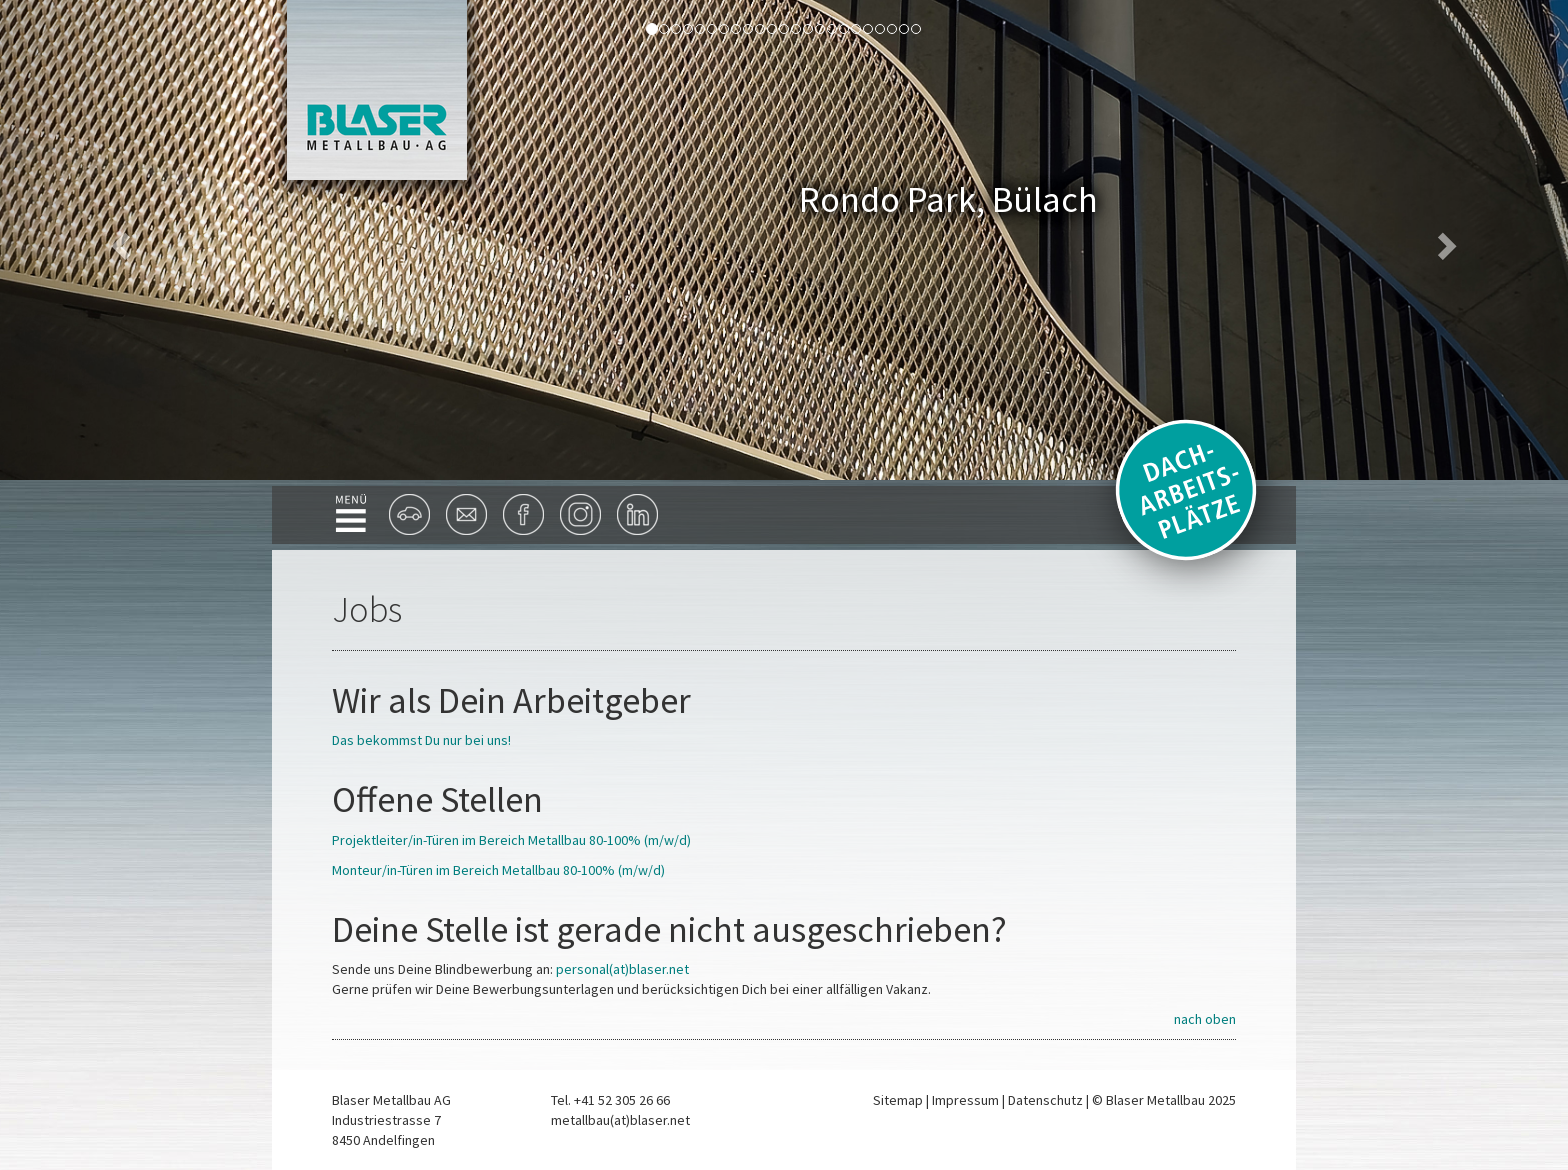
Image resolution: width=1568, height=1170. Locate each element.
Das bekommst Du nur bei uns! (421, 740)
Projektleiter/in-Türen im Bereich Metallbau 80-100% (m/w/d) (511, 840)
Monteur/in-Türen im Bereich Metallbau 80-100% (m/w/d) (498, 870)
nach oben (1205, 1019)
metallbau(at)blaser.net (620, 1120)
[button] (117, 240)
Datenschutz (1045, 1100)
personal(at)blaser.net (622, 969)
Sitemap (898, 1100)
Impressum (965, 1100)
